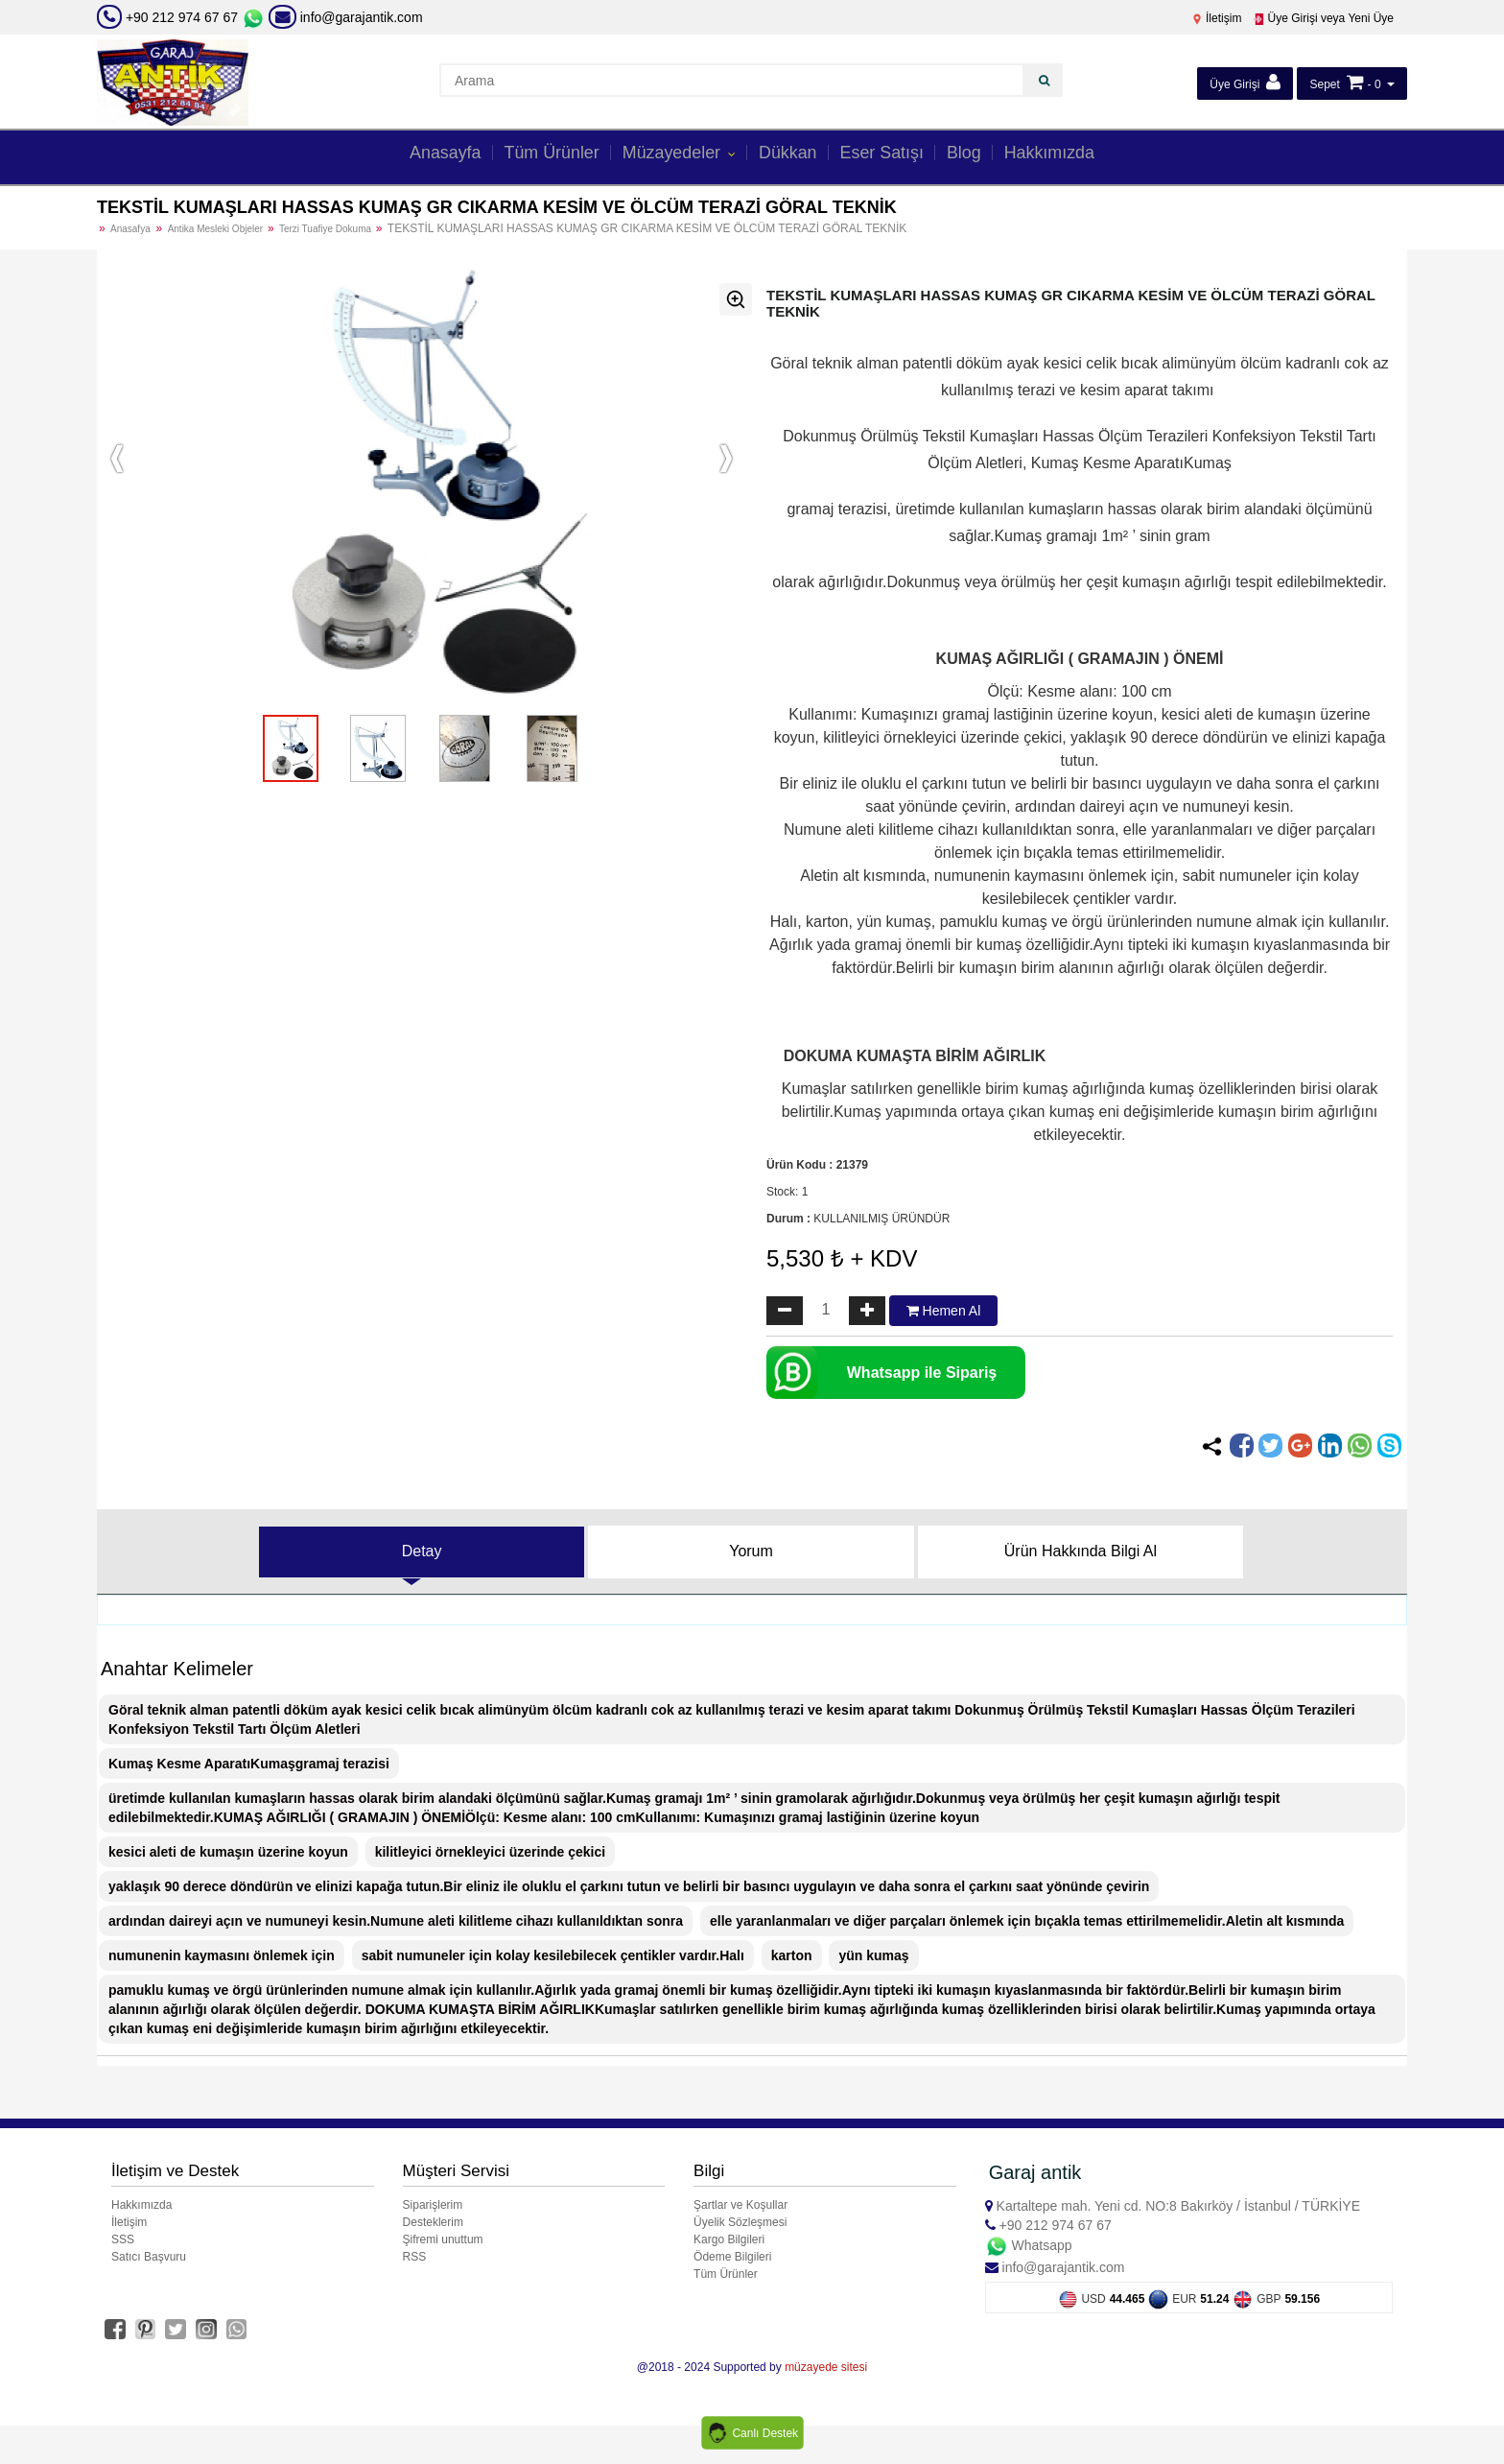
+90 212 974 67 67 (182, 17)
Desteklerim (433, 2222)
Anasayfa (430, 155)
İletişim (1216, 18)
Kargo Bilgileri (728, 2239)
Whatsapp (1028, 2245)
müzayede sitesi (826, 2367)
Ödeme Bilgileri (732, 2256)
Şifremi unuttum (443, 2239)
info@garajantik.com (346, 17)
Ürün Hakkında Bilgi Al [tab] (1080, 1551)
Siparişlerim (433, 2205)
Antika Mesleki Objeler (217, 229)
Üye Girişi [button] (1245, 82)
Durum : (788, 1218)
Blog (973, 155)
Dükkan (789, 155)
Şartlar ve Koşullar (740, 2205)
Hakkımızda (1063, 155)
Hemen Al (943, 1310)
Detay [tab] (422, 1551)
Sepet (1324, 84)
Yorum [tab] (751, 1551)
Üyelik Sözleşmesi (740, 2222)
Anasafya (130, 229)
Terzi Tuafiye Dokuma (326, 229)
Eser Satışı (888, 155)
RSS (415, 2256)
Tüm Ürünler (542, 155)
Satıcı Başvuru (148, 2256)
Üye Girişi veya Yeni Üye (1323, 18)
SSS (122, 2239)
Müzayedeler (670, 155)
